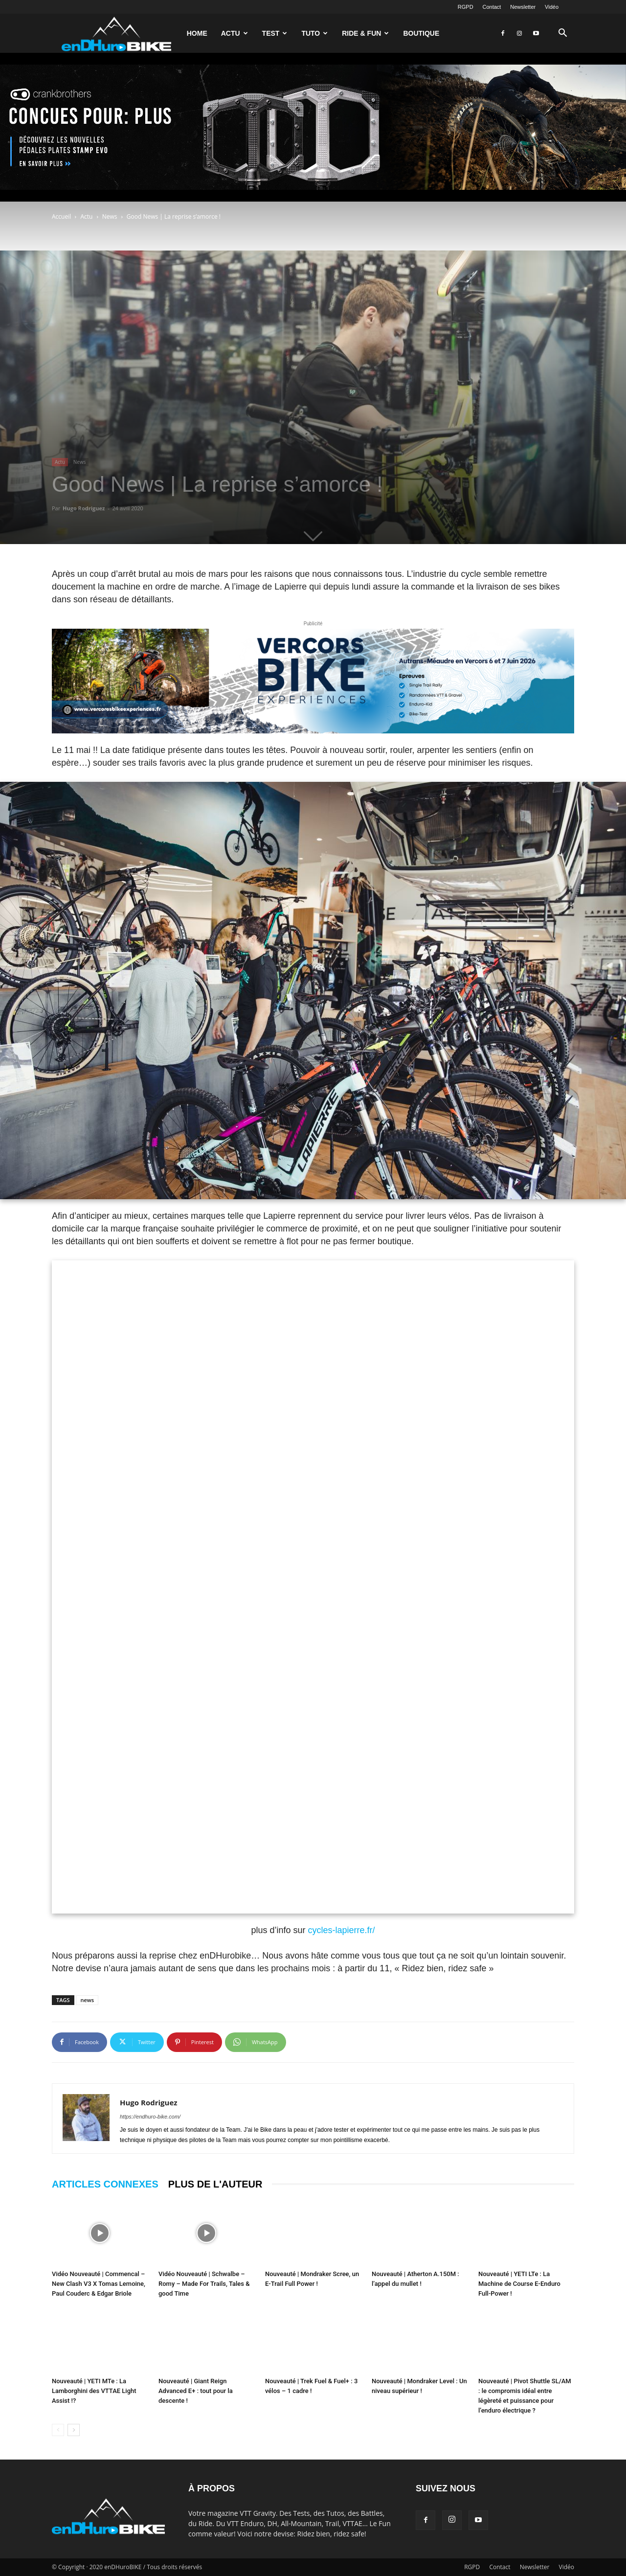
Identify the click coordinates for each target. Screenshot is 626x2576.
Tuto (314, 33)
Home (197, 33)
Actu (234, 33)
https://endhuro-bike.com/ (150, 2117)
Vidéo (552, 7)
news (87, 2000)
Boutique (421, 33)
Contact (491, 7)
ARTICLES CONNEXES (105, 2184)
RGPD (465, 7)
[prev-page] (58, 2430)
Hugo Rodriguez (84, 508)
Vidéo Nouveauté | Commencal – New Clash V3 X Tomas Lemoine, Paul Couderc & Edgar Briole (98, 2283)
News (109, 216)
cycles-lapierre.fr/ (341, 1930)
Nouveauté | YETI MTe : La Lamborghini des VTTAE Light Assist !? (94, 2390)
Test (275, 33)
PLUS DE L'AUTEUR (215, 2184)
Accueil (61, 216)
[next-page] (73, 2430)
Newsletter (523, 7)
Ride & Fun (365, 33)
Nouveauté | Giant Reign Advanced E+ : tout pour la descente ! (195, 2390)
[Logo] (116, 33)
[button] (562, 34)
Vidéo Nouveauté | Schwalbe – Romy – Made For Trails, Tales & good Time (204, 2283)
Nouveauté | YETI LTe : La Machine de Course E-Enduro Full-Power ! (519, 2283)
